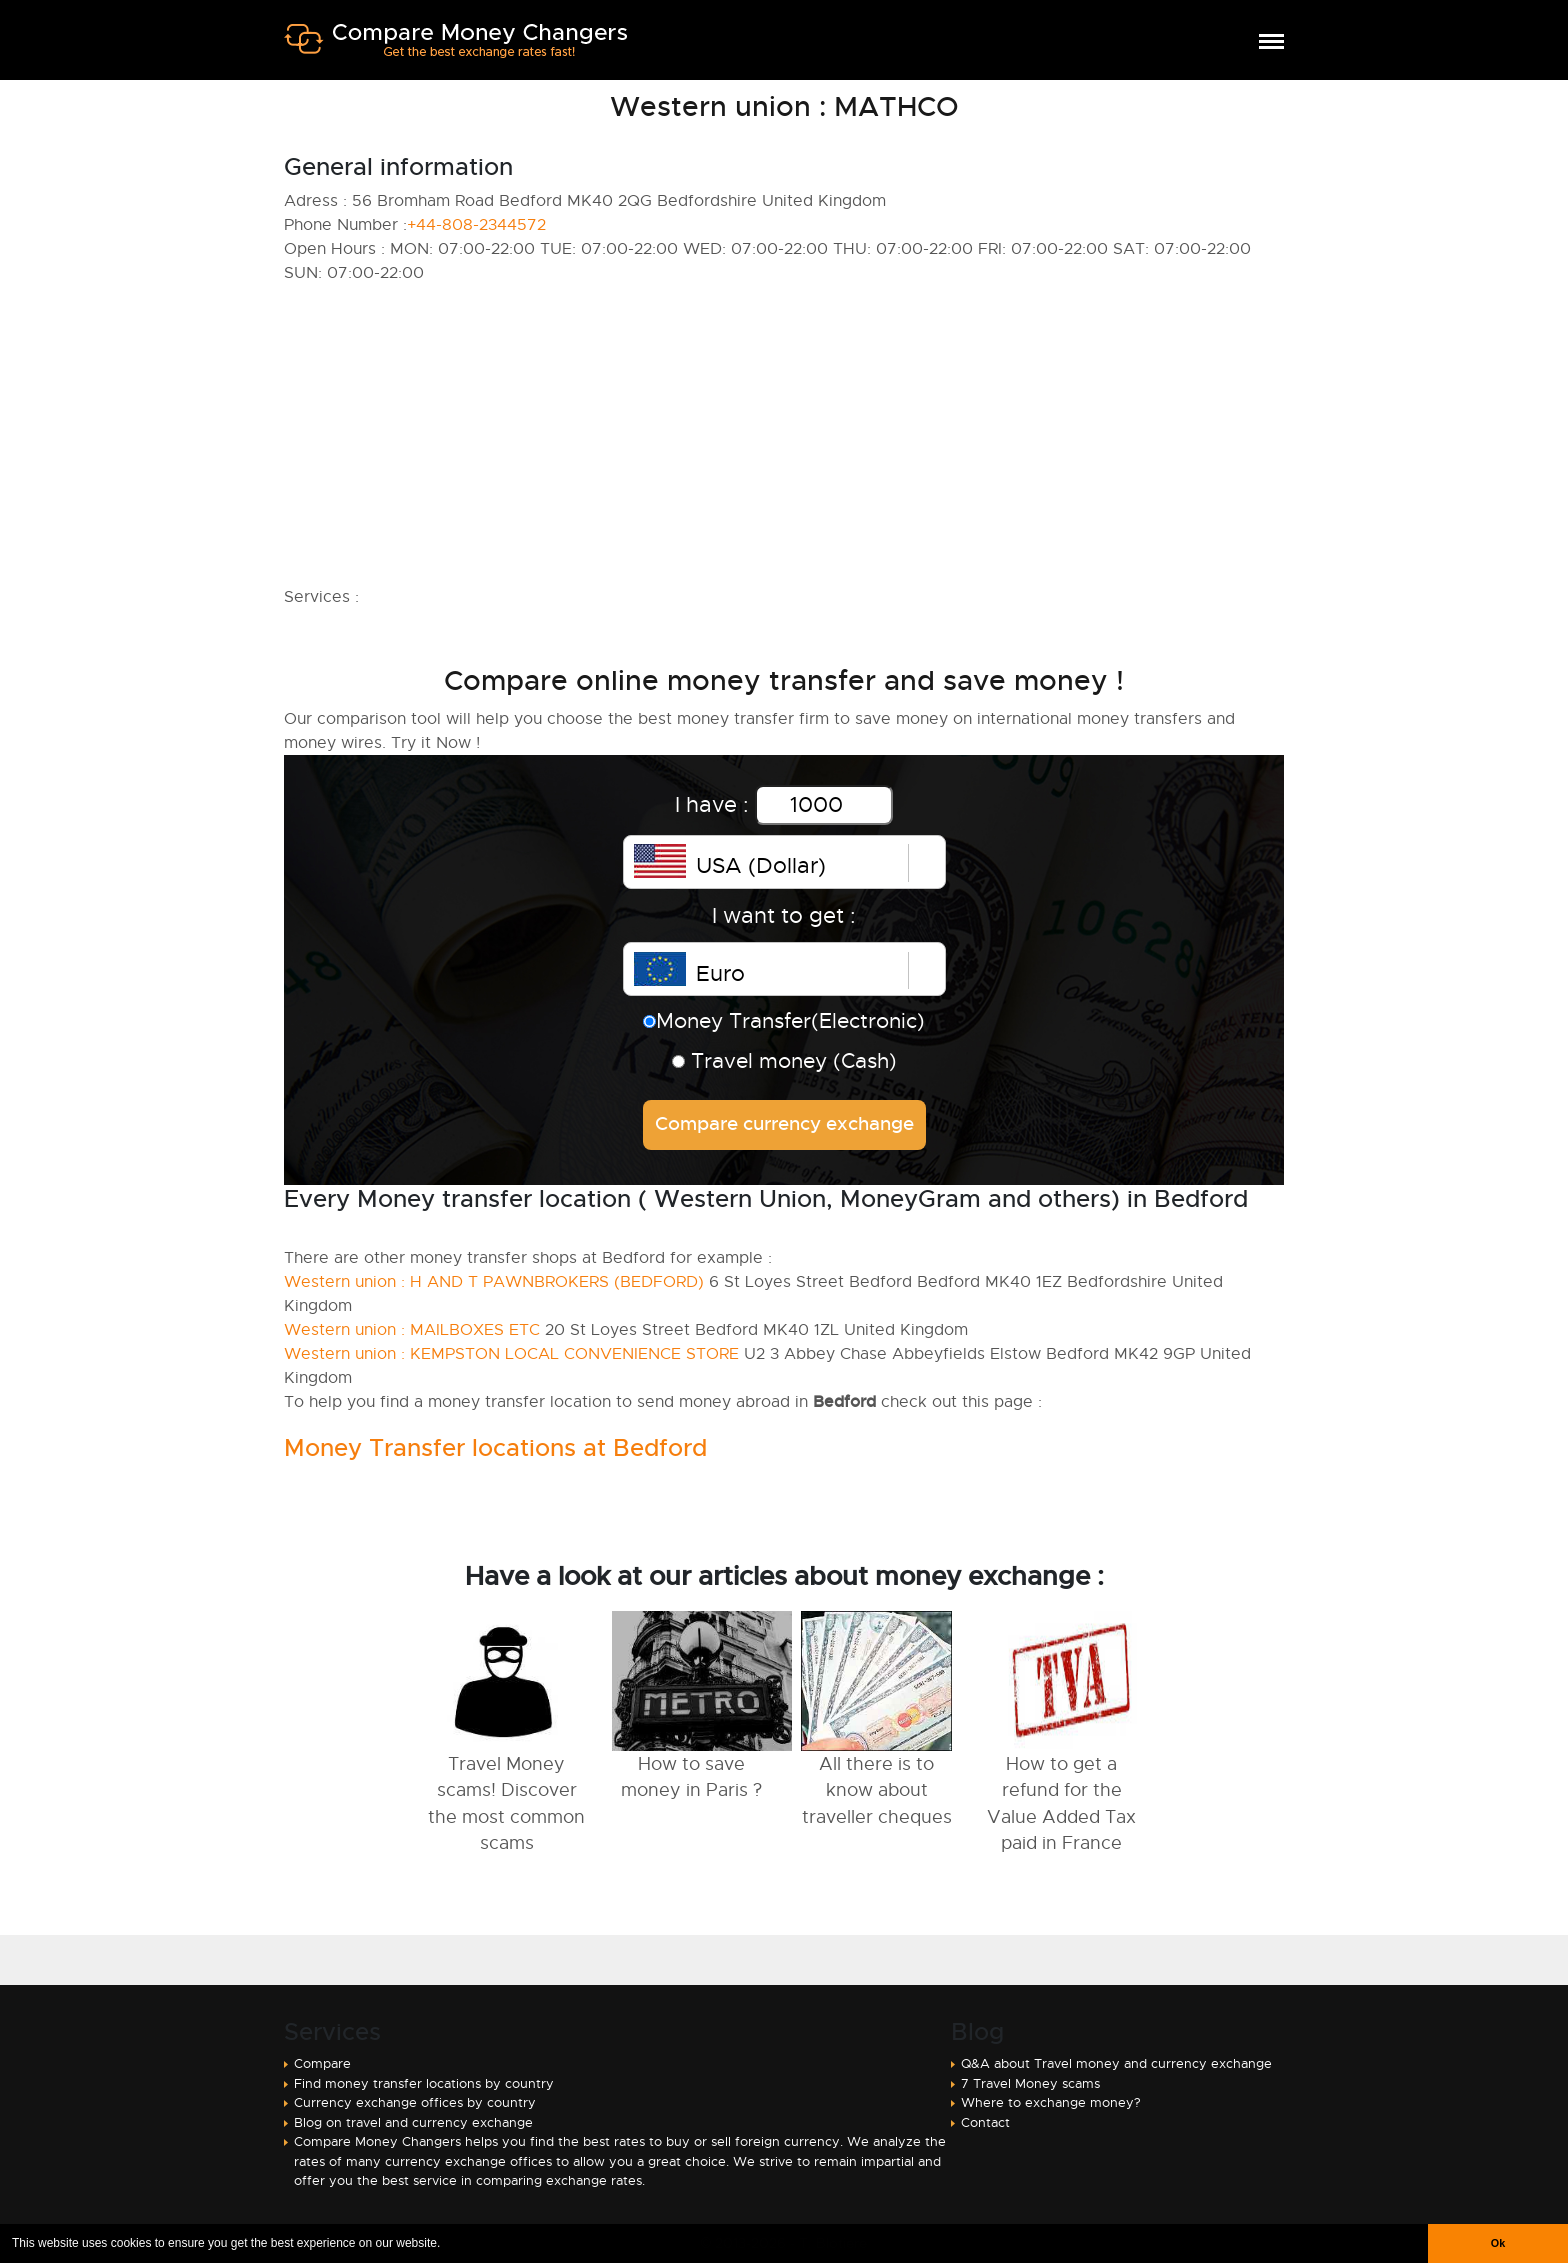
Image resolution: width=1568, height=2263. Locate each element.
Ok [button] (1498, 2243)
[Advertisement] (784, 435)
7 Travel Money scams (1030, 2083)
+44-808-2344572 (476, 225)
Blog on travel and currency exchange (413, 2122)
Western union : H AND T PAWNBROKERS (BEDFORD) (494, 1282)
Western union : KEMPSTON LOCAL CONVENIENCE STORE (511, 1354)
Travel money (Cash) (784, 1061)
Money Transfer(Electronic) (784, 1021)
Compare (322, 2063)
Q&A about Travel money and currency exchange (1116, 2063)
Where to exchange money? (1051, 2102)
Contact (985, 2122)
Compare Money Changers (455, 48)
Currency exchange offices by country (415, 2102)
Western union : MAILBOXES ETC (412, 1330)
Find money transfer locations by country (424, 2083)
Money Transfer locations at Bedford (495, 1448)
